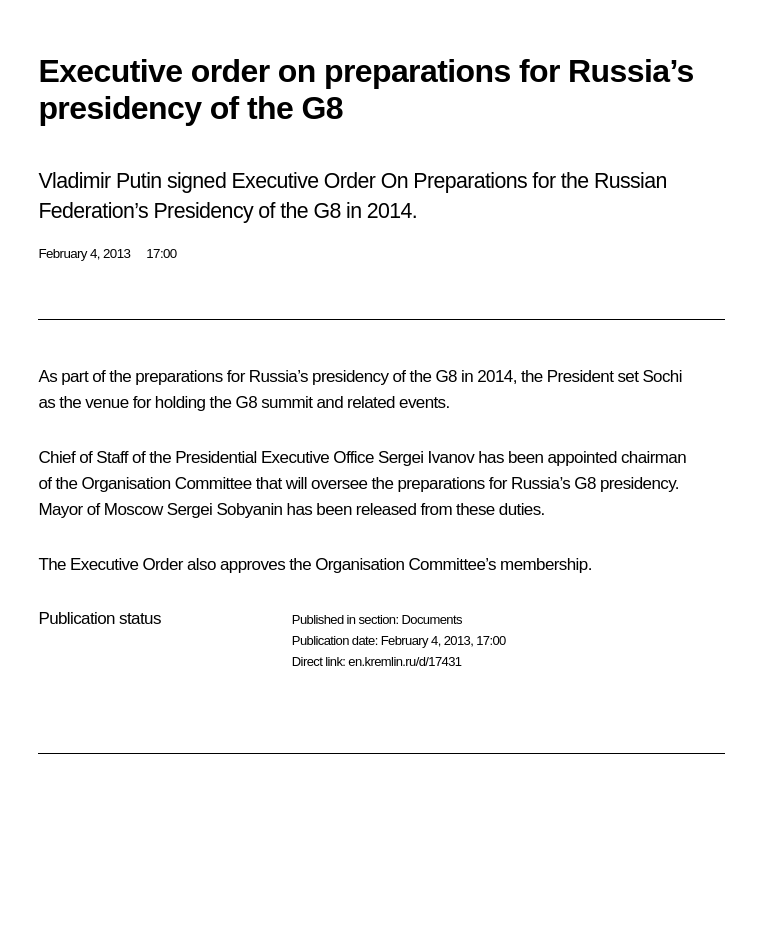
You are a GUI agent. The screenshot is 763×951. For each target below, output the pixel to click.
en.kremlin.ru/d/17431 (404, 661)
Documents (431, 619)
